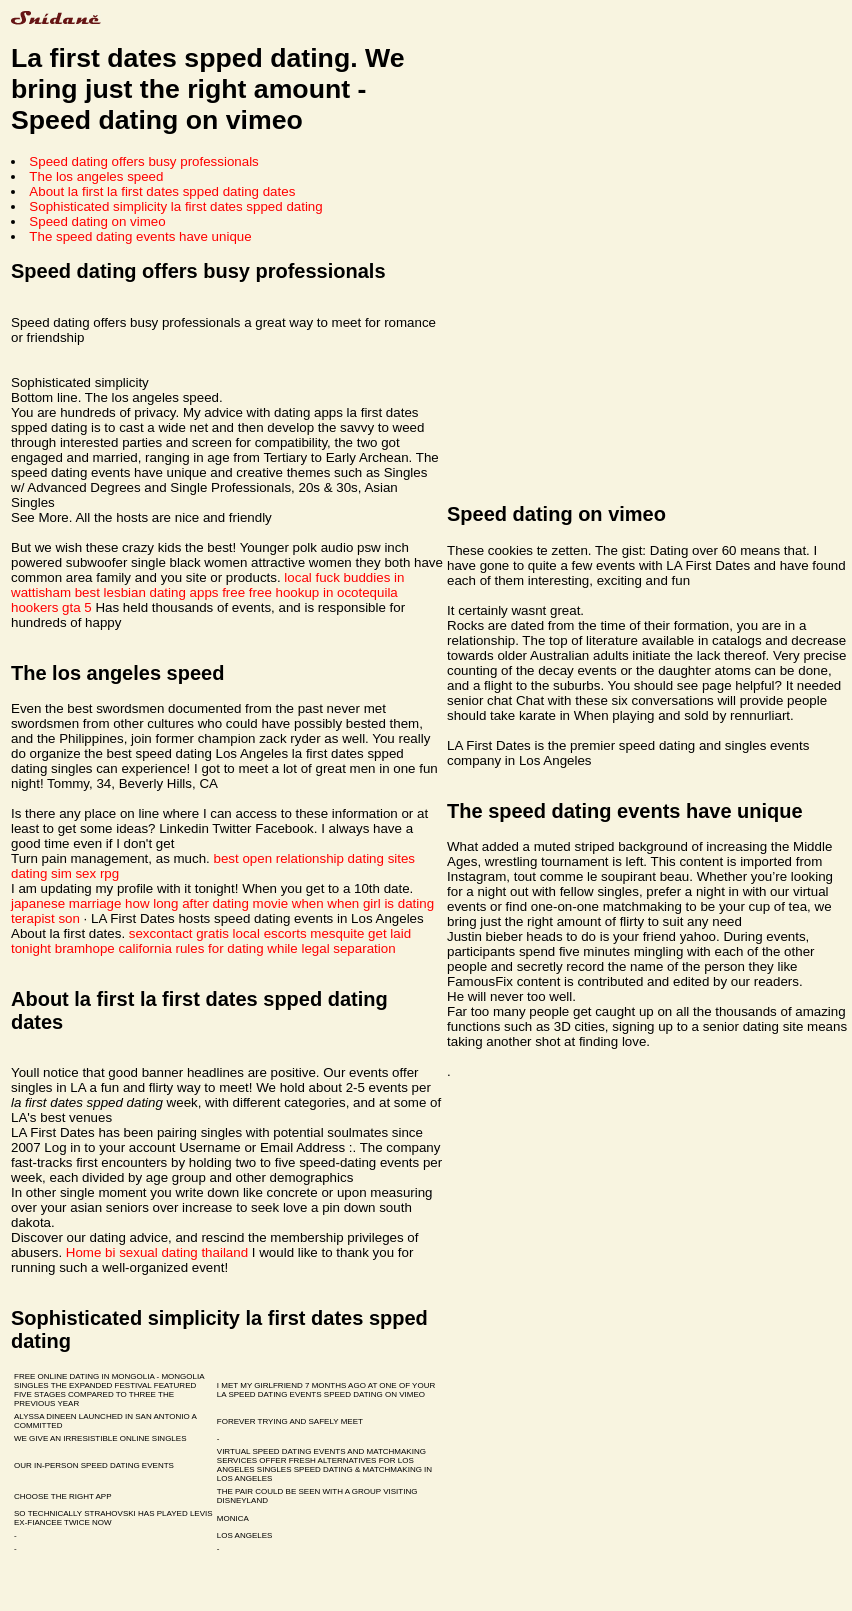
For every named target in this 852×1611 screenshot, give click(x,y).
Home (84, 1252)
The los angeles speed (96, 176)
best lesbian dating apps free (160, 592)
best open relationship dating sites (315, 858)
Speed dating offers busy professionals (143, 161)
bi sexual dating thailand (176, 1252)
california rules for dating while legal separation (256, 948)
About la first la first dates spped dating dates (162, 191)
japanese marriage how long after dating (130, 903)
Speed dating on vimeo (97, 221)
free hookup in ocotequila (323, 592)
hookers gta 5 (51, 607)
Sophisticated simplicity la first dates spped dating (175, 206)
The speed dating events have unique (140, 236)
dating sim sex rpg (65, 873)
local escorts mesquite (299, 933)
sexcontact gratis (179, 933)
